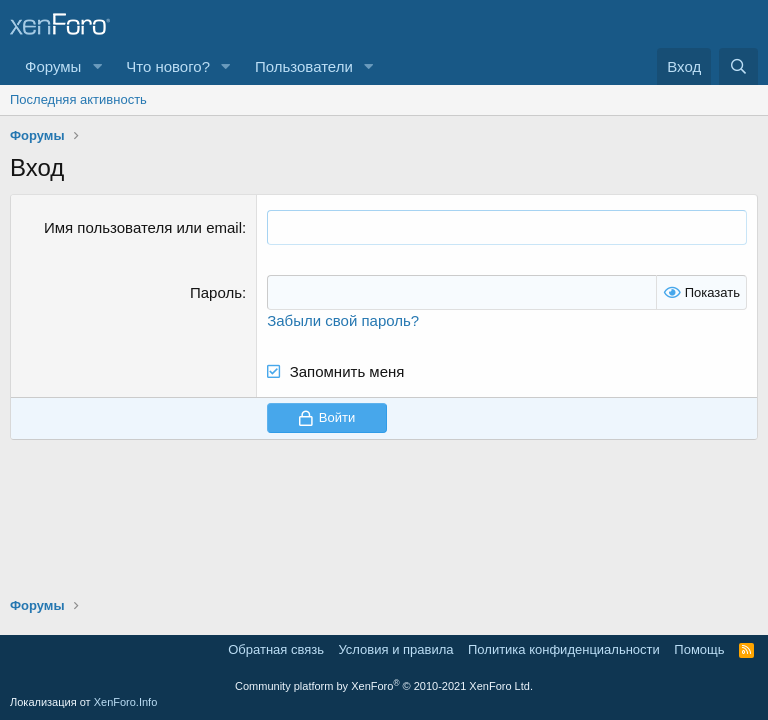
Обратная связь (276, 649)
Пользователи (304, 66)
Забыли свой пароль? (343, 320)
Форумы (53, 66)
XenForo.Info (126, 702)
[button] (97, 66)
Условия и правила (395, 649)
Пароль (216, 292)
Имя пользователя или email (143, 227)
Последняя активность (78, 99)
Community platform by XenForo (384, 686)
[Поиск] (738, 66)
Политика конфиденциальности (564, 649)
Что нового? (168, 66)
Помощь (699, 649)
